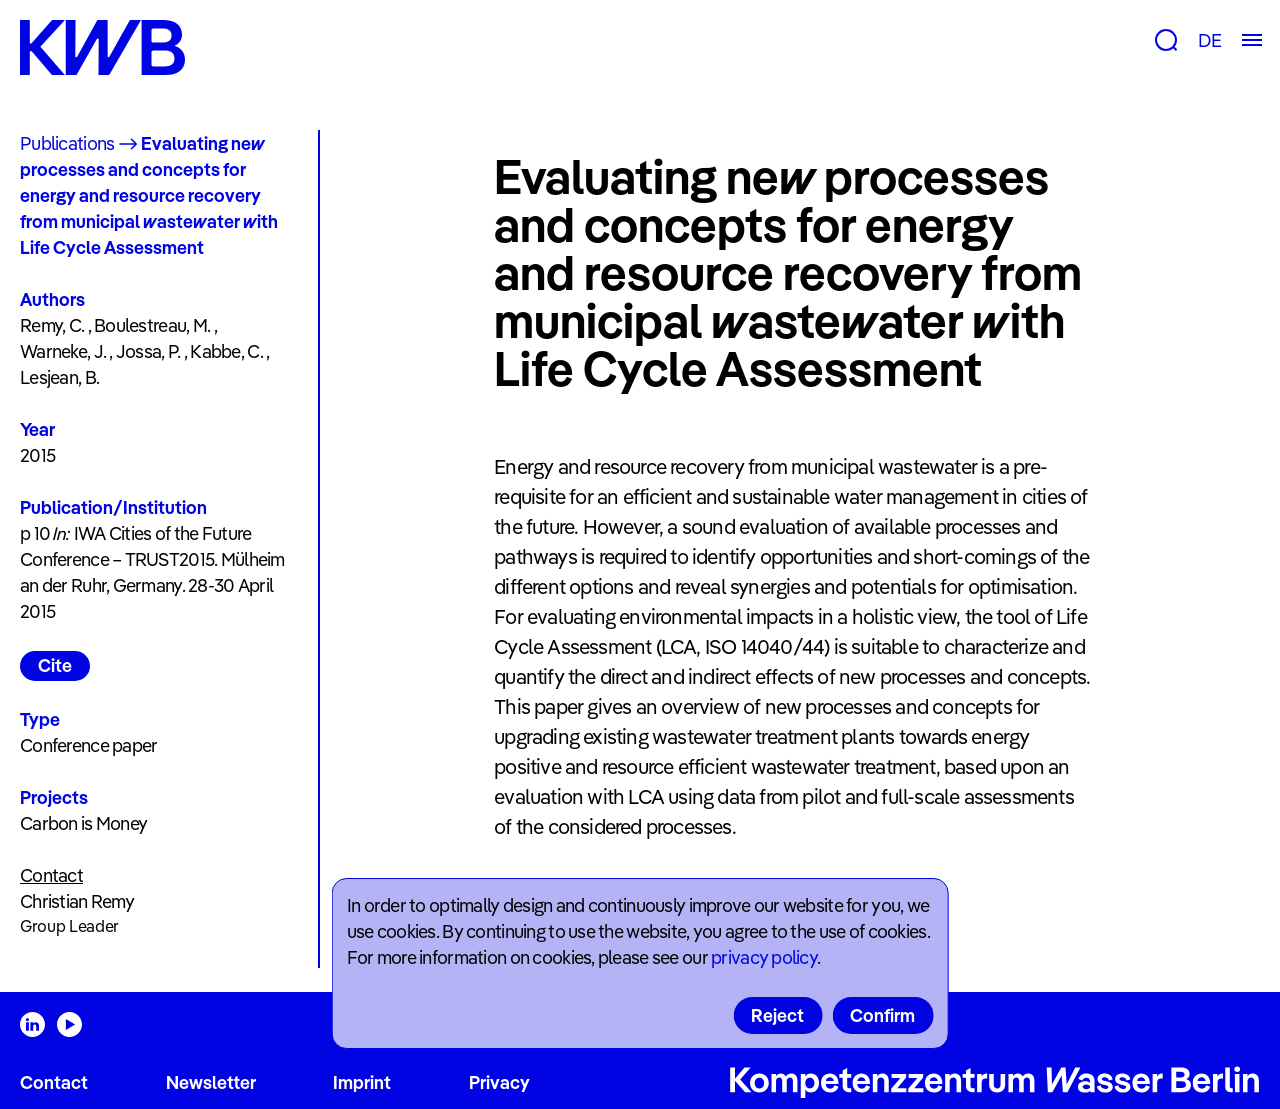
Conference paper (88, 745)
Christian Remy (77, 901)
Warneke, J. (63, 351)
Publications (67, 143)
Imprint (362, 1082)
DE (1209, 40)
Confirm (882, 1015)
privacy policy (764, 957)
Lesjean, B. (59, 377)
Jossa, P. (148, 351)
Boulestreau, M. (152, 325)
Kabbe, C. (226, 351)
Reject (777, 1015)
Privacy (499, 1082)
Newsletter (211, 1082)
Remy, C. (52, 325)
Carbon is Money (83, 823)
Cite (55, 665)
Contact (54, 1082)
